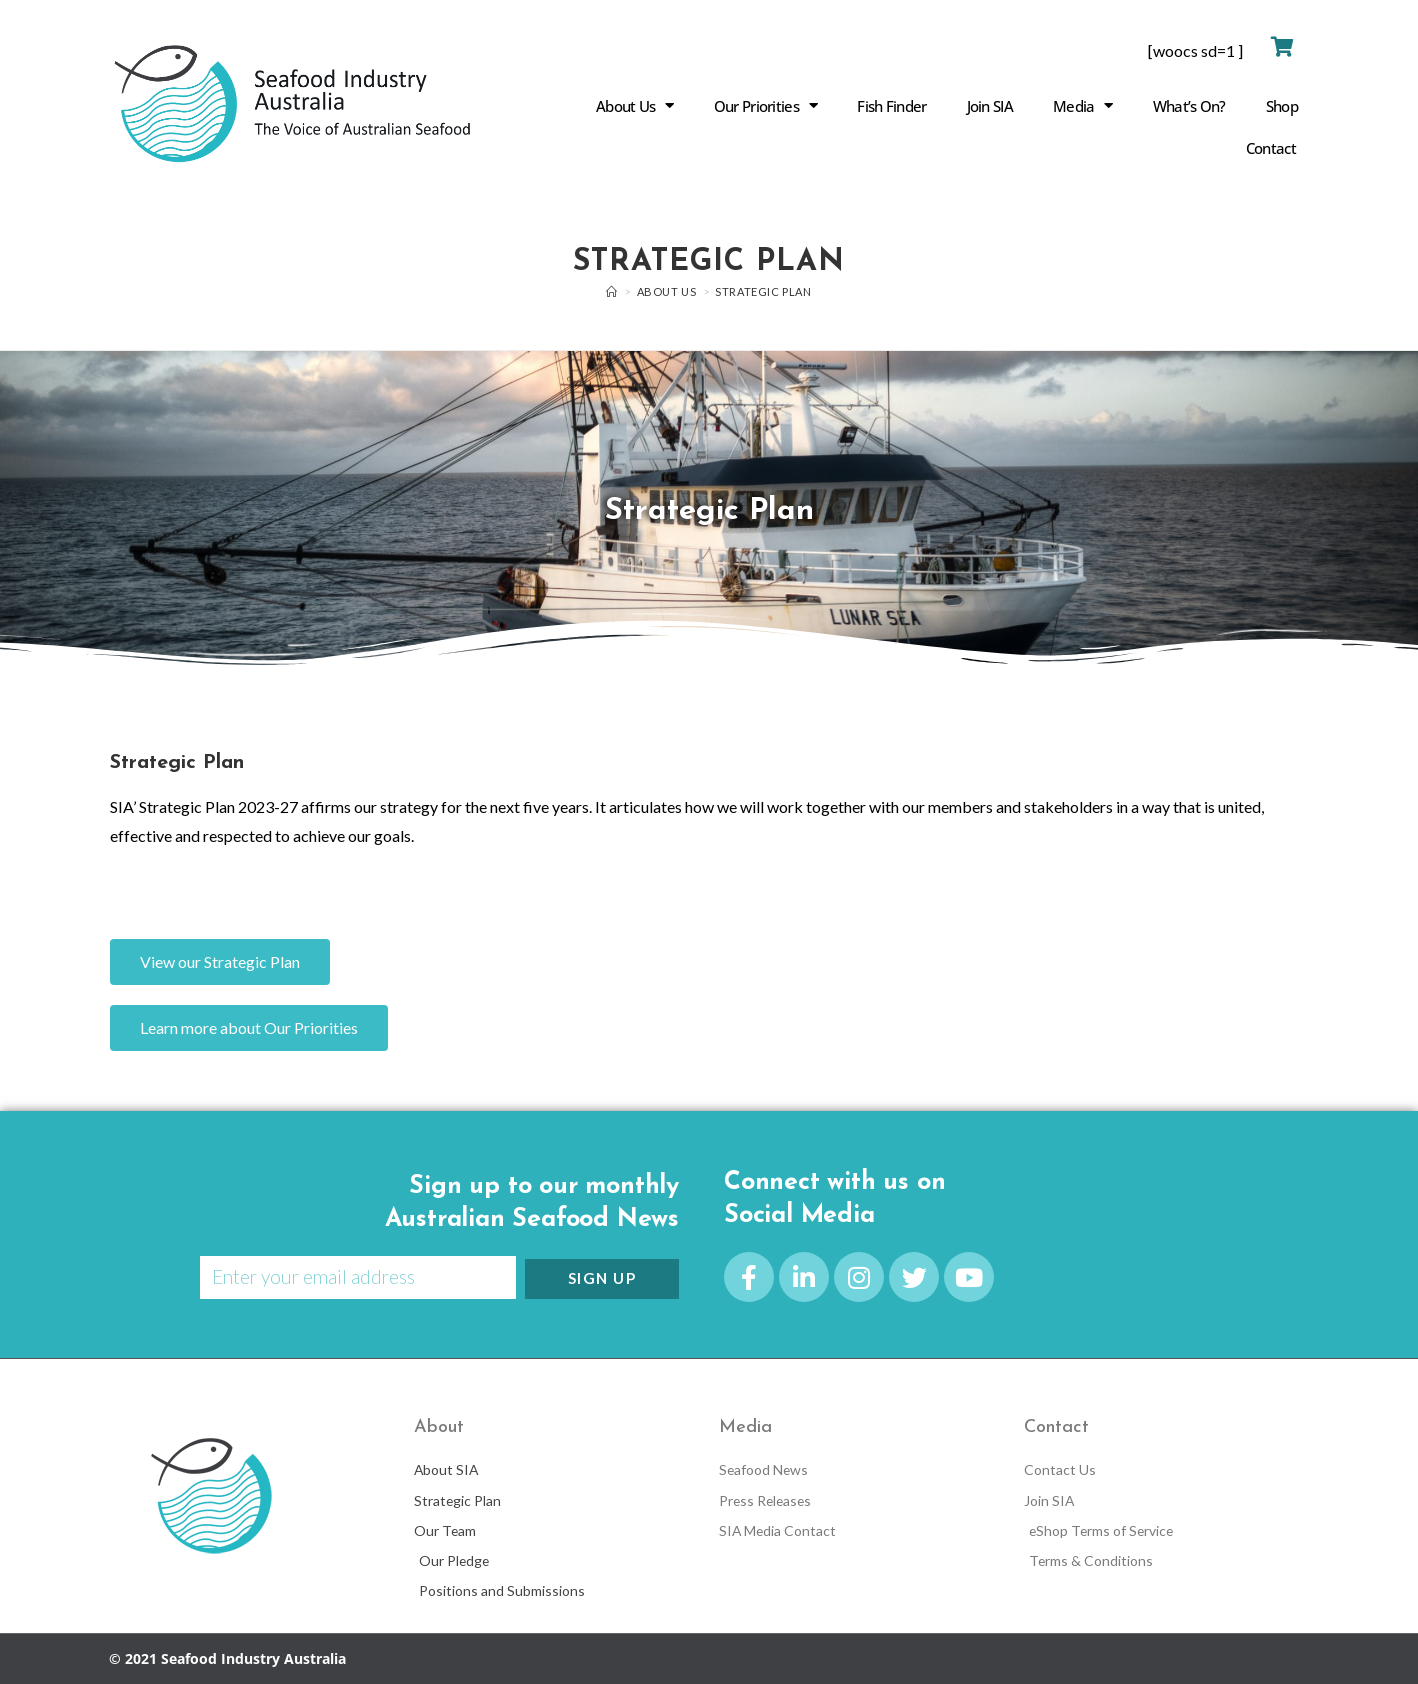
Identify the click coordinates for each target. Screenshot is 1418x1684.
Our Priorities (766, 105)
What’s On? (1189, 106)
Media (1083, 105)
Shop (1282, 106)
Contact (1271, 148)
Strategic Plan (763, 291)
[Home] (612, 291)
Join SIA (990, 106)
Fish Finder (891, 106)
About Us (635, 105)
